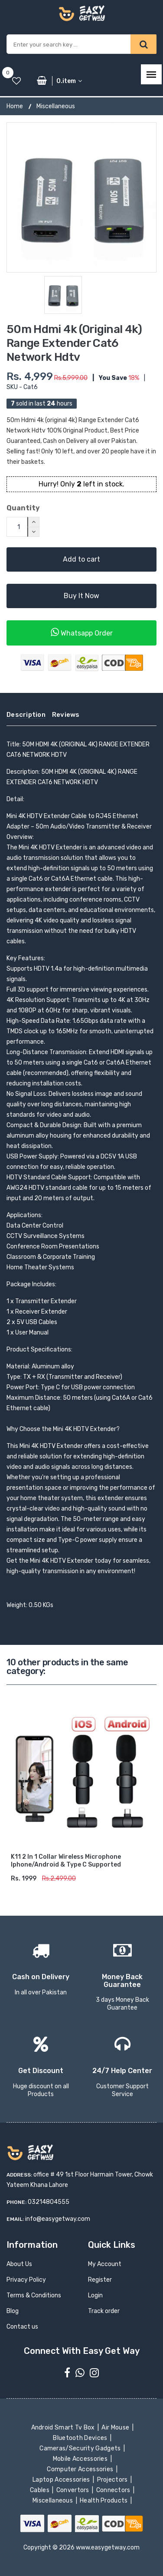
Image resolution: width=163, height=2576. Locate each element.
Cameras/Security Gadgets (81, 2448)
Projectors (112, 2479)
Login (95, 2295)
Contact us (22, 2326)
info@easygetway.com (57, 2219)
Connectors (114, 2490)
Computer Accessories (81, 2469)
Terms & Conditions (34, 2295)
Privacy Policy (26, 2279)
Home (15, 106)
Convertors (73, 2490)
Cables (40, 2490)
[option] (81, 197)
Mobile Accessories (80, 2459)
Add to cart (81, 559)
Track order (104, 2311)
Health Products (104, 2500)
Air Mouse (116, 2427)
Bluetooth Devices (81, 2438)
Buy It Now (81, 596)
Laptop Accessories (62, 2479)
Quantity (23, 508)
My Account (104, 2264)
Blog (13, 2311)
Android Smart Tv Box (63, 2427)
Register (100, 2279)
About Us (19, 2264)
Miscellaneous (55, 106)
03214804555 (48, 2202)
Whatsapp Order (82, 632)
